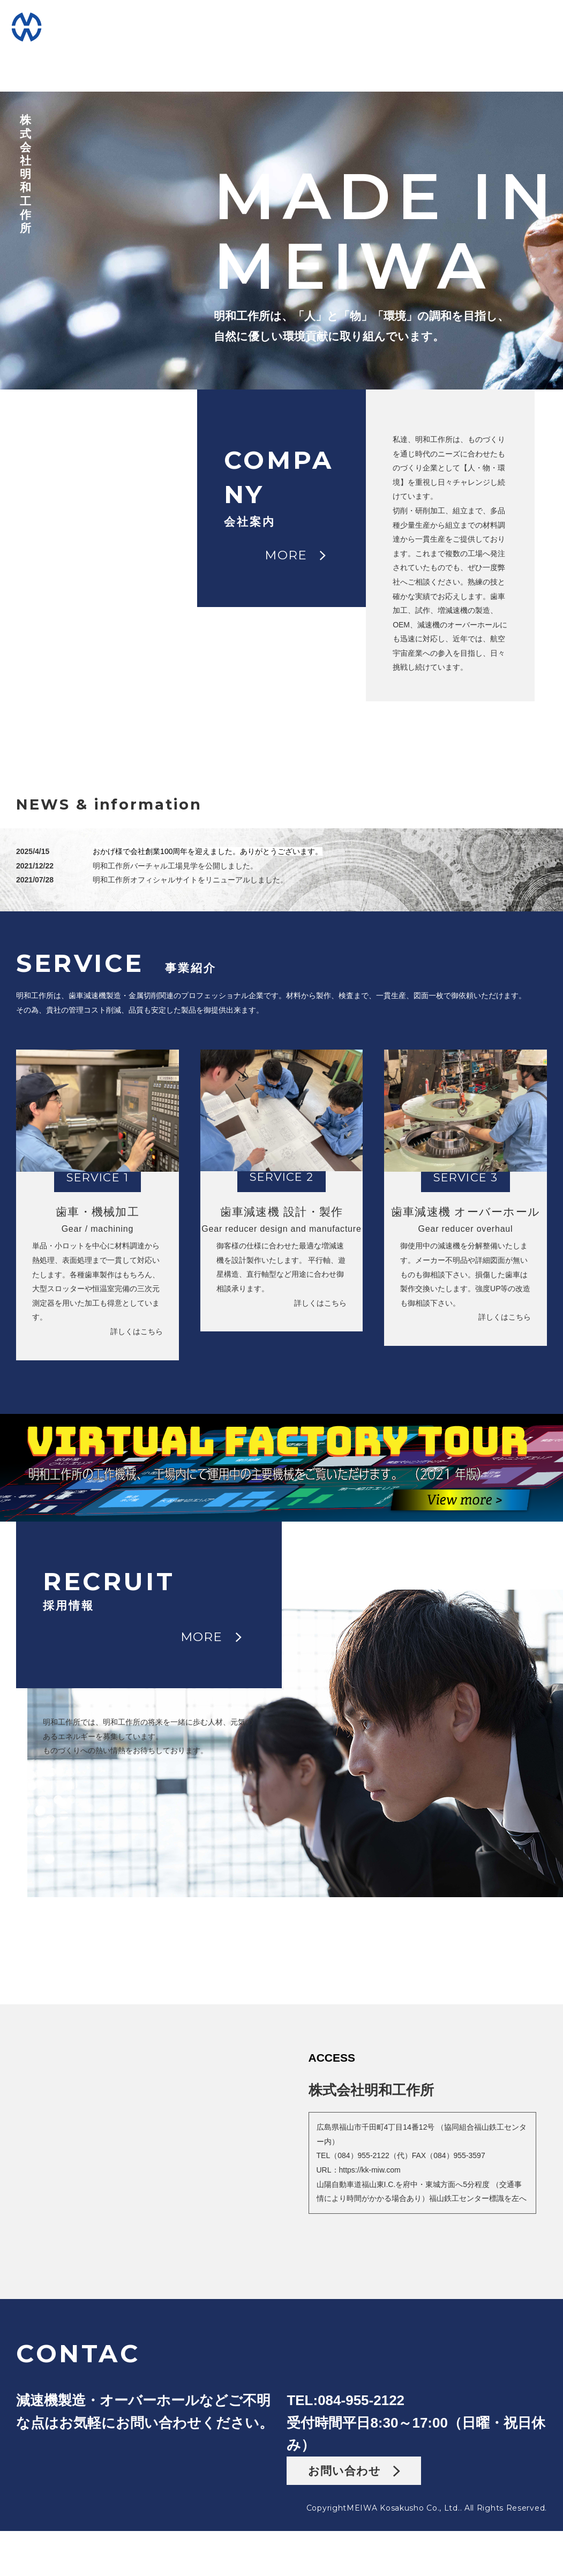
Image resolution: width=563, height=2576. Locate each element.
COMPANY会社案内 (188, 24)
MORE (295, 244)
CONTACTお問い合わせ (454, 53)
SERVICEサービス (279, 24)
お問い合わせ (354, 2526)
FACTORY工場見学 (369, 24)
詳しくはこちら (166, 1287)
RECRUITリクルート (461, 24)
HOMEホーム (101, 24)
